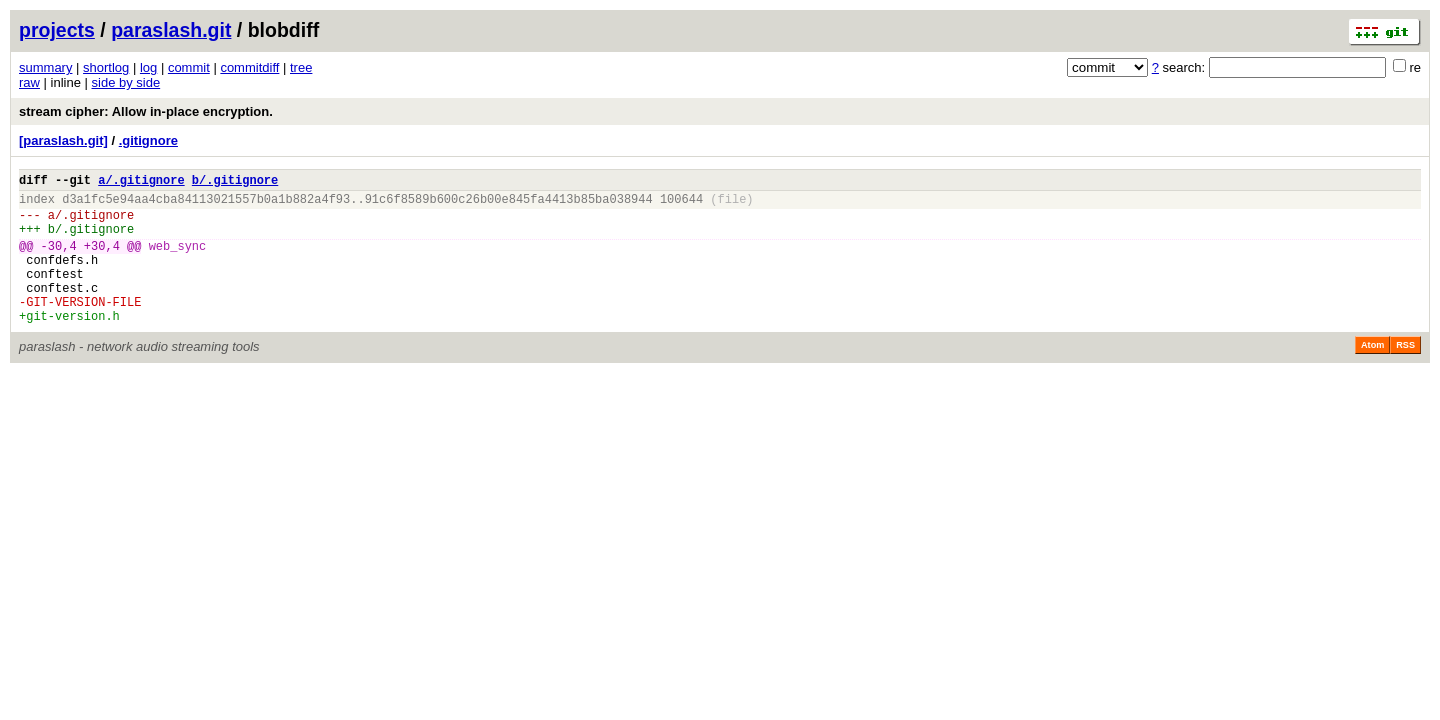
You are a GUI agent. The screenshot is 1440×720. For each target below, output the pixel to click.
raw (29, 82)
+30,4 (102, 260)
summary (45, 67)
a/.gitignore (141, 182)
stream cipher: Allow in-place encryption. (146, 111)
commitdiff (249, 67)
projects (57, 30)
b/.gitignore (235, 182)
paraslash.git (171, 30)
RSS (1405, 375)
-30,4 (59, 260)
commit (189, 67)
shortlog (106, 67)
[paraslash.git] (63, 140)
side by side (126, 82)
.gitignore (148, 140)
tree (301, 67)
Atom (1372, 375)
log (148, 67)
